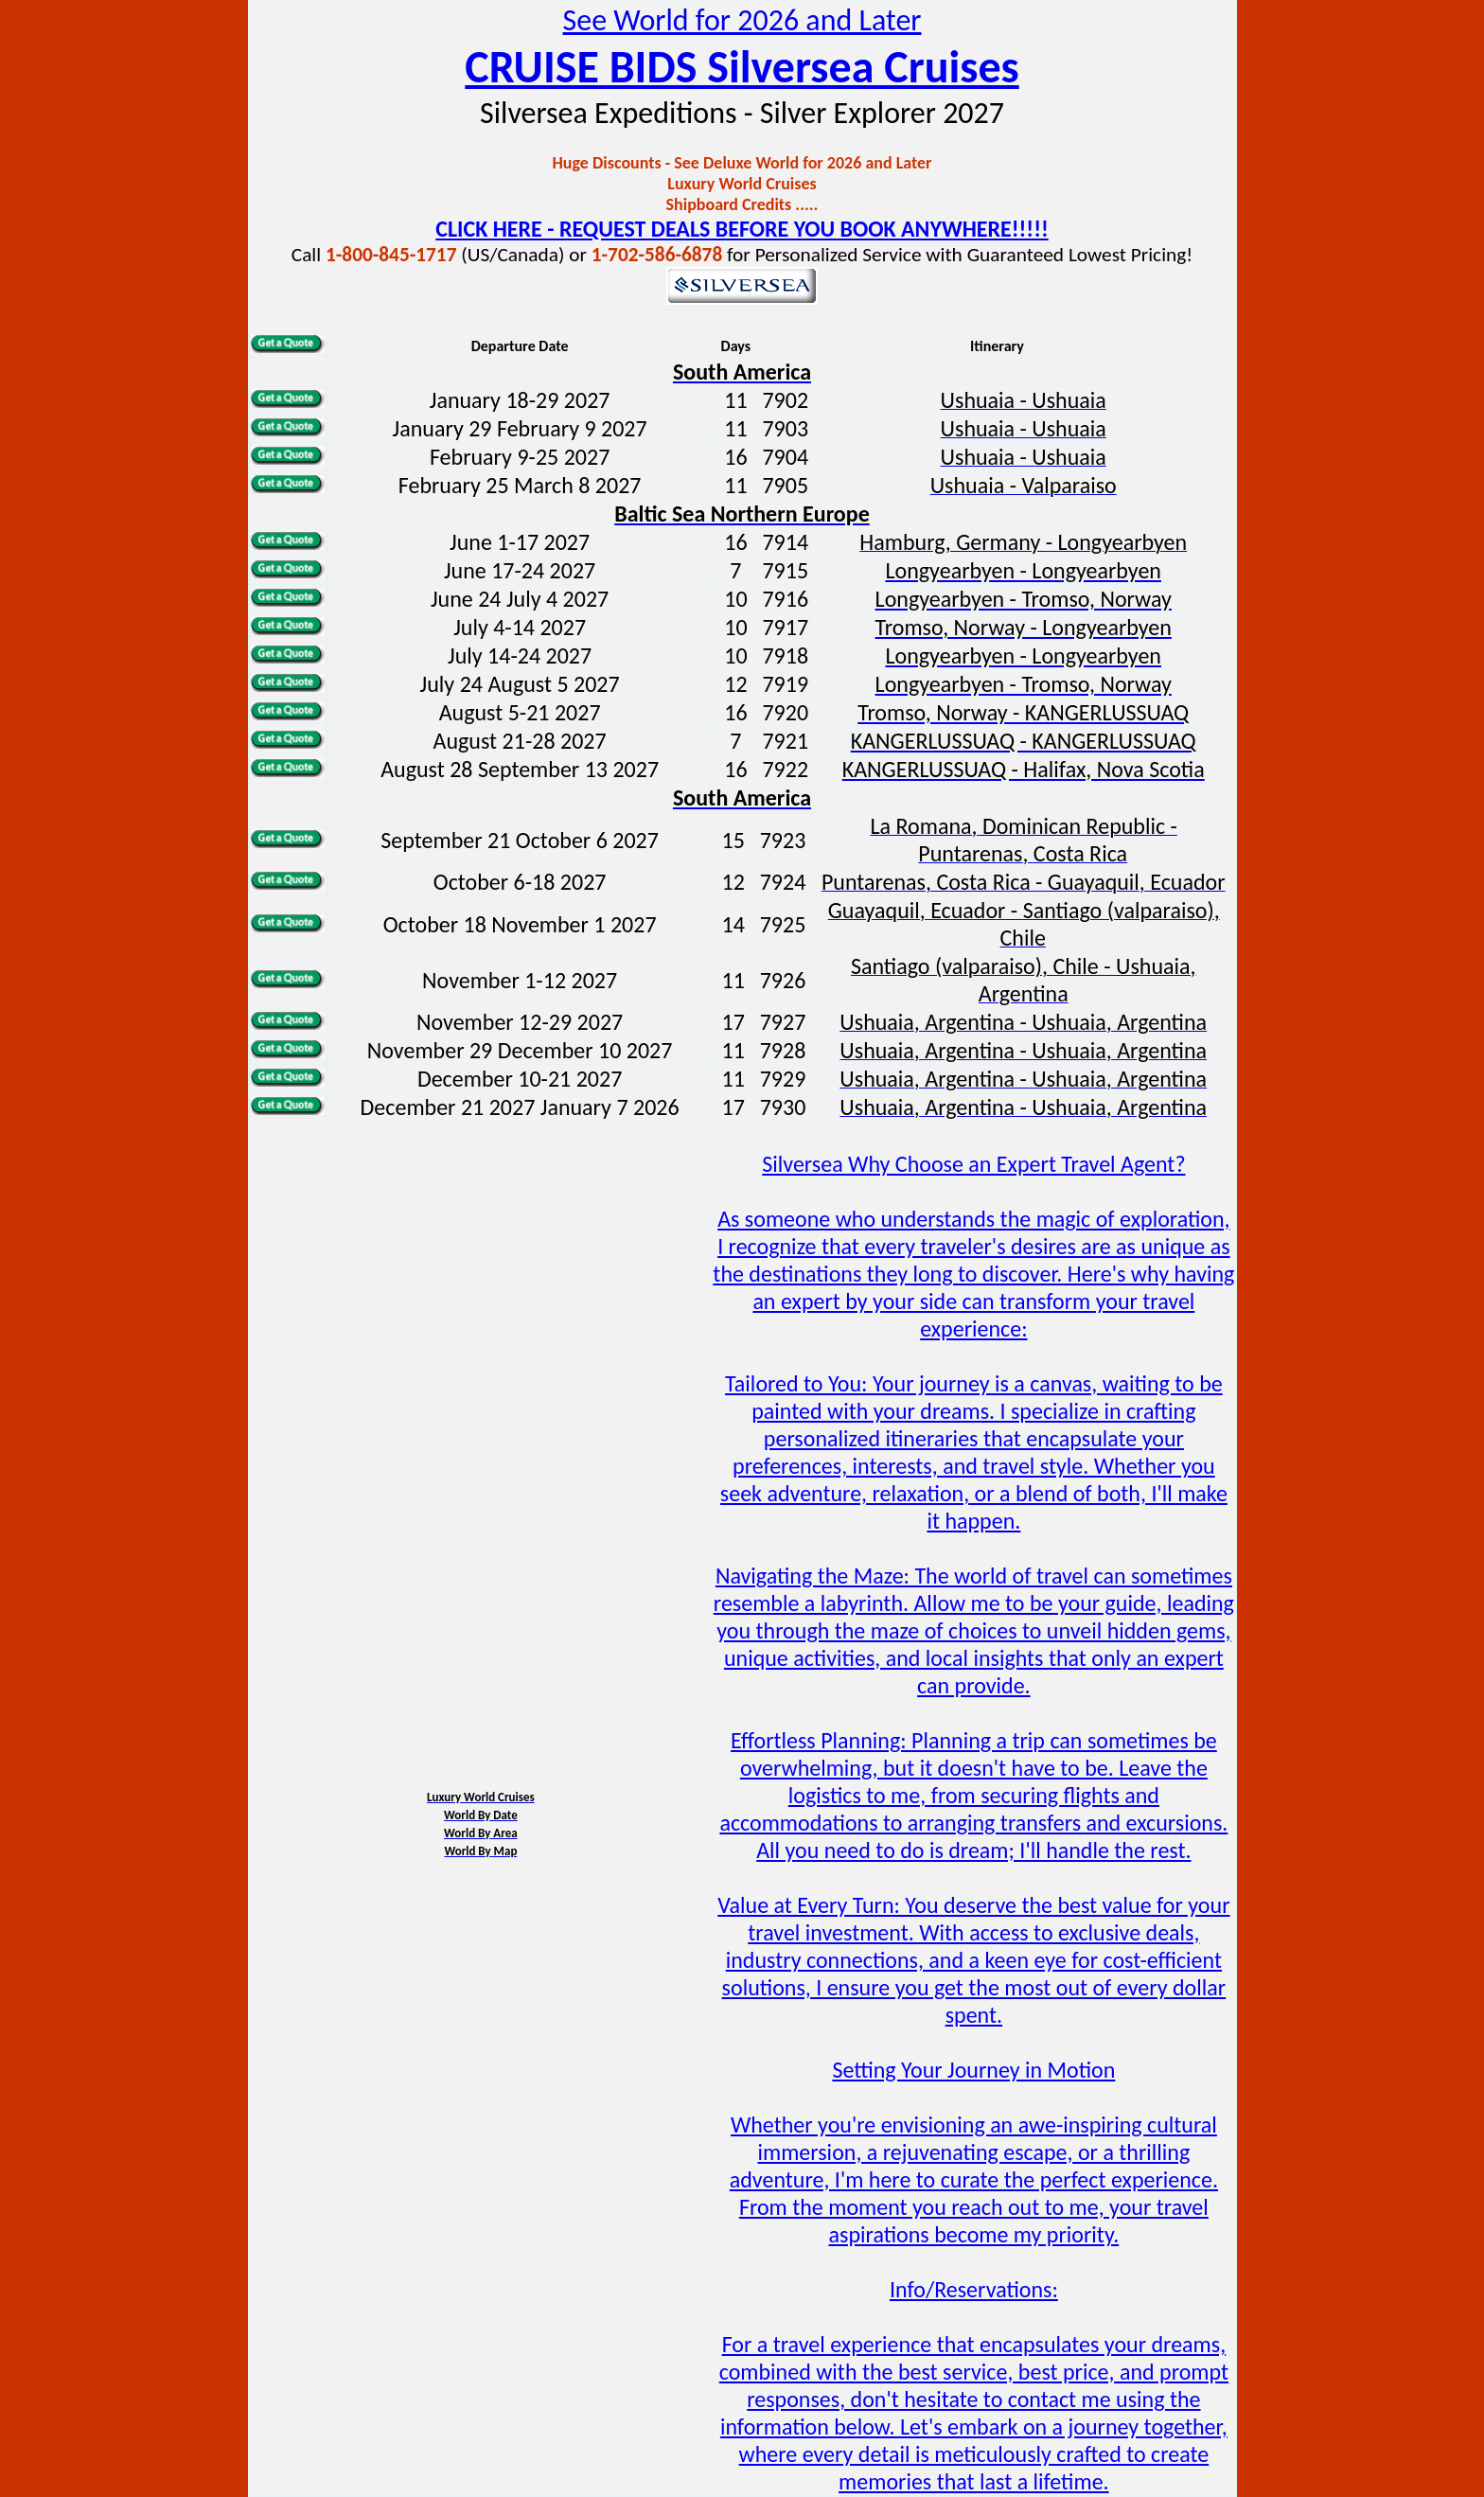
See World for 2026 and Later (742, 20)
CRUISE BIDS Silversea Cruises (741, 67)
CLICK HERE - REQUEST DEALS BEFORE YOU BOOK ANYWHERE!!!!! (742, 228)
